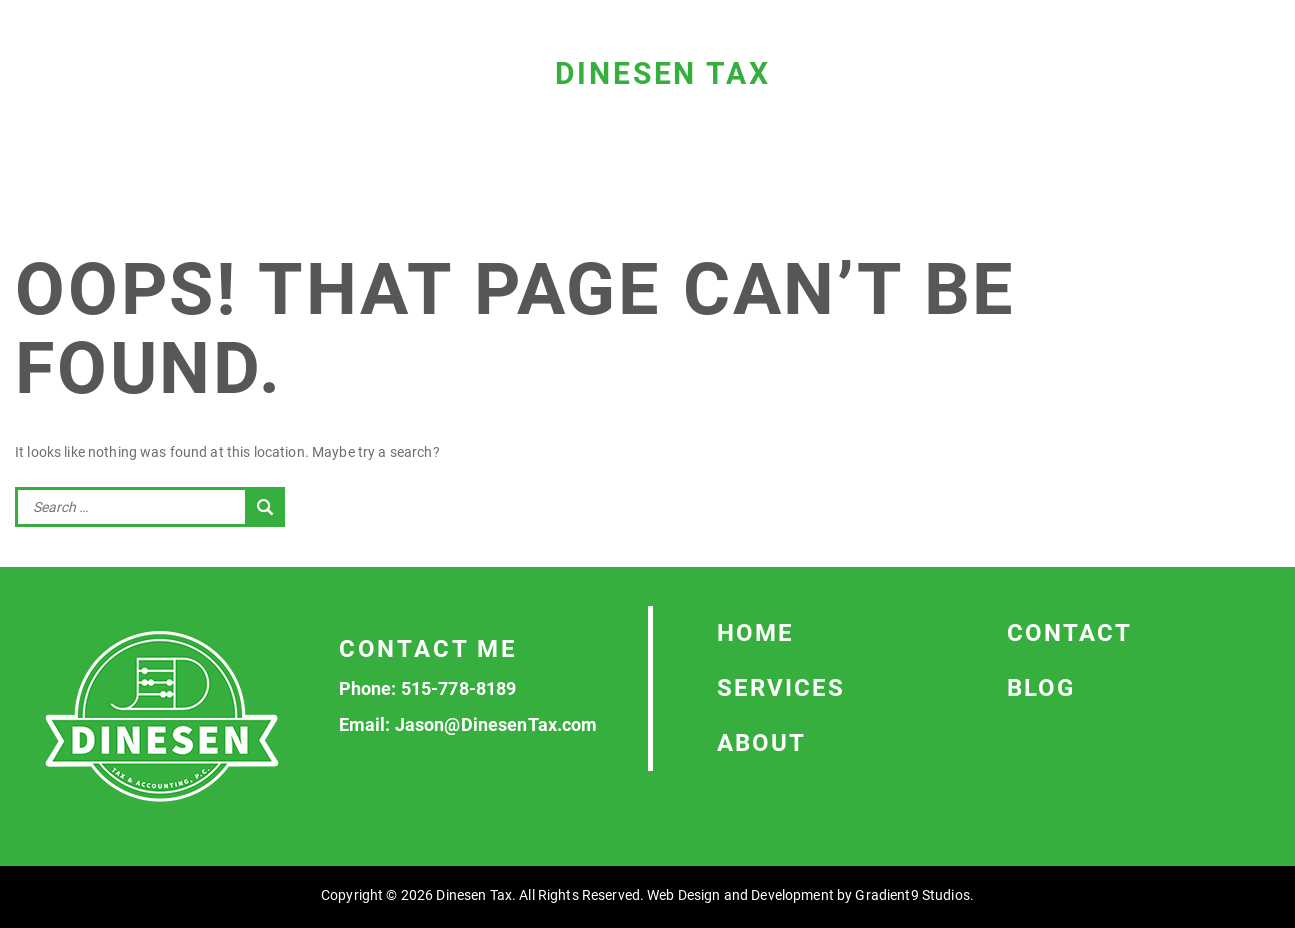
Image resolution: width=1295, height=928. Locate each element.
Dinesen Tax (663, 73)
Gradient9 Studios (912, 895)
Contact (1069, 633)
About (761, 743)
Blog (1041, 688)
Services (781, 688)
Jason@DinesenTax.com (496, 724)
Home (755, 633)
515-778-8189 (459, 688)
